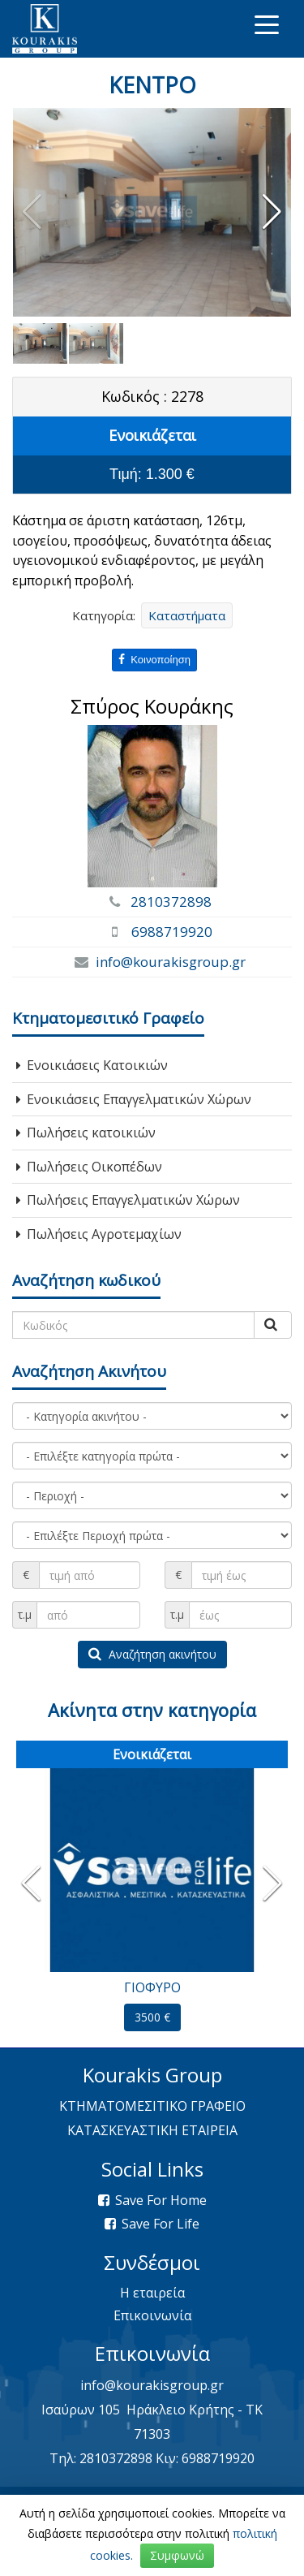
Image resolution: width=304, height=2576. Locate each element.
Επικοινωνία (152, 2315)
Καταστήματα (186, 615)
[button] (272, 212)
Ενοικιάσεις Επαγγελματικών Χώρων (133, 1099)
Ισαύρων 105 (80, 2410)
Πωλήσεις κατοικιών (86, 1132)
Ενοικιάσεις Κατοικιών (92, 1065)
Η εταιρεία (152, 2293)
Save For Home (161, 2200)
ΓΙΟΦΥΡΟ (152, 1987)
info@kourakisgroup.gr (171, 961)
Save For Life (160, 2224)
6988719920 (171, 931)
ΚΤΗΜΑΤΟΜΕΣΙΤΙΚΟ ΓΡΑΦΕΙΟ (152, 2106)
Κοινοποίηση (154, 660)
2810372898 (171, 901)
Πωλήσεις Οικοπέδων (89, 1167)
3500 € (152, 2017)
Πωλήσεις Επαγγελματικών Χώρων (128, 1200)
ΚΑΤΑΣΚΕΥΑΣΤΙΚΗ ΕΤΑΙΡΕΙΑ (152, 2130)
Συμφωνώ (177, 2555)
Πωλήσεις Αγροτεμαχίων (99, 1234)
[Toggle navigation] (267, 24)
